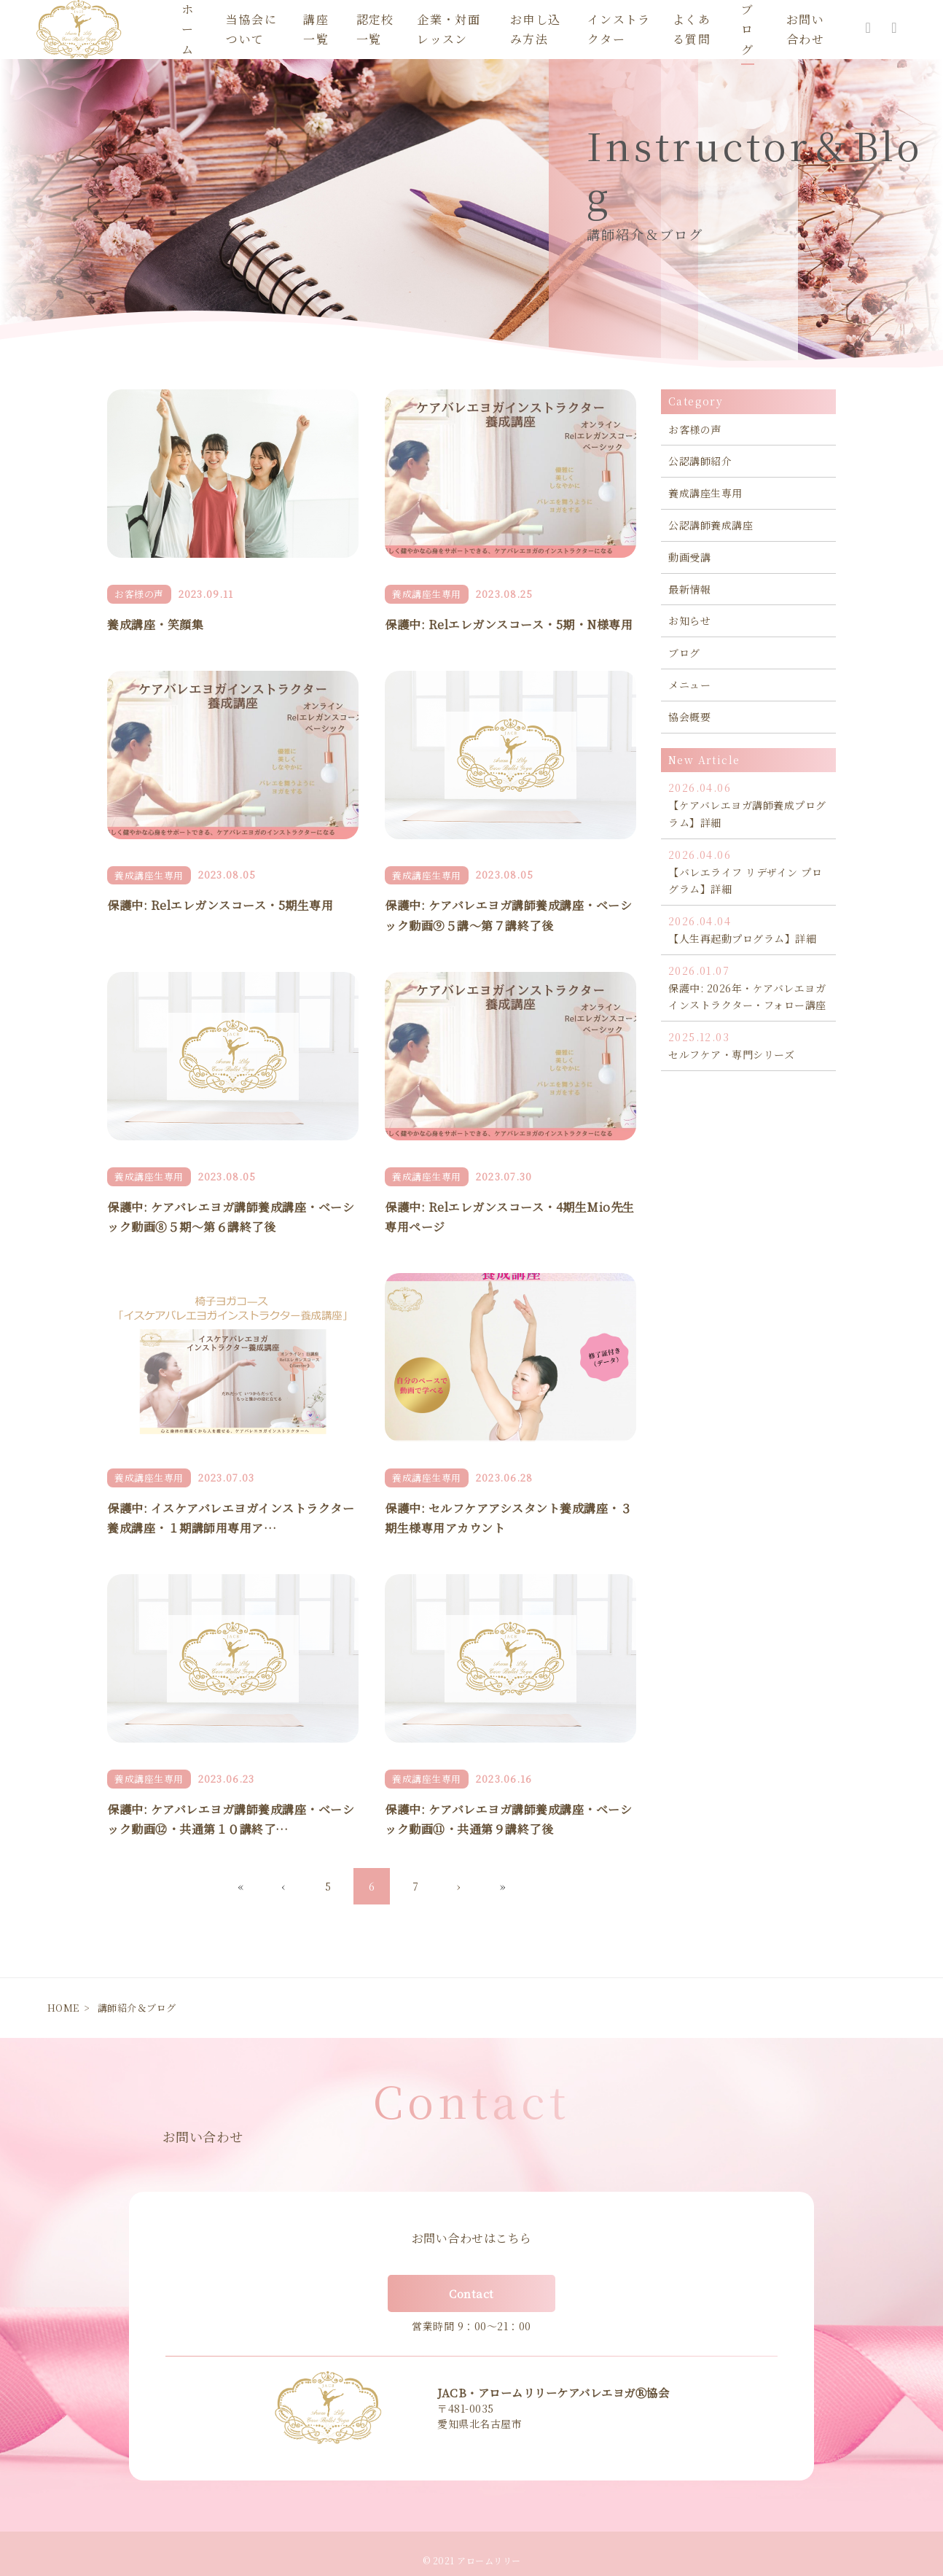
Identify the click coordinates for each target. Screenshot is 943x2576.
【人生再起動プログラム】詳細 (748, 929)
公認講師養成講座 (710, 525)
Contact (471, 2293)
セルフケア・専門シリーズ (748, 1045)
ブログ (684, 652)
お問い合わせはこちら (472, 2238)
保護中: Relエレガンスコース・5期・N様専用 (509, 624)
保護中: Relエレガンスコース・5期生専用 (220, 905)
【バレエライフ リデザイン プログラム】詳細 (748, 872)
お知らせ (689, 620)
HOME (63, 2008)
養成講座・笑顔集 (155, 624)
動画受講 (689, 557)
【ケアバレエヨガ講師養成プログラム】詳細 (748, 804)
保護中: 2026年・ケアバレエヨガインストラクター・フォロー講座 (748, 987)
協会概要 (689, 716)
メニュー (689, 684)
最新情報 (689, 589)
